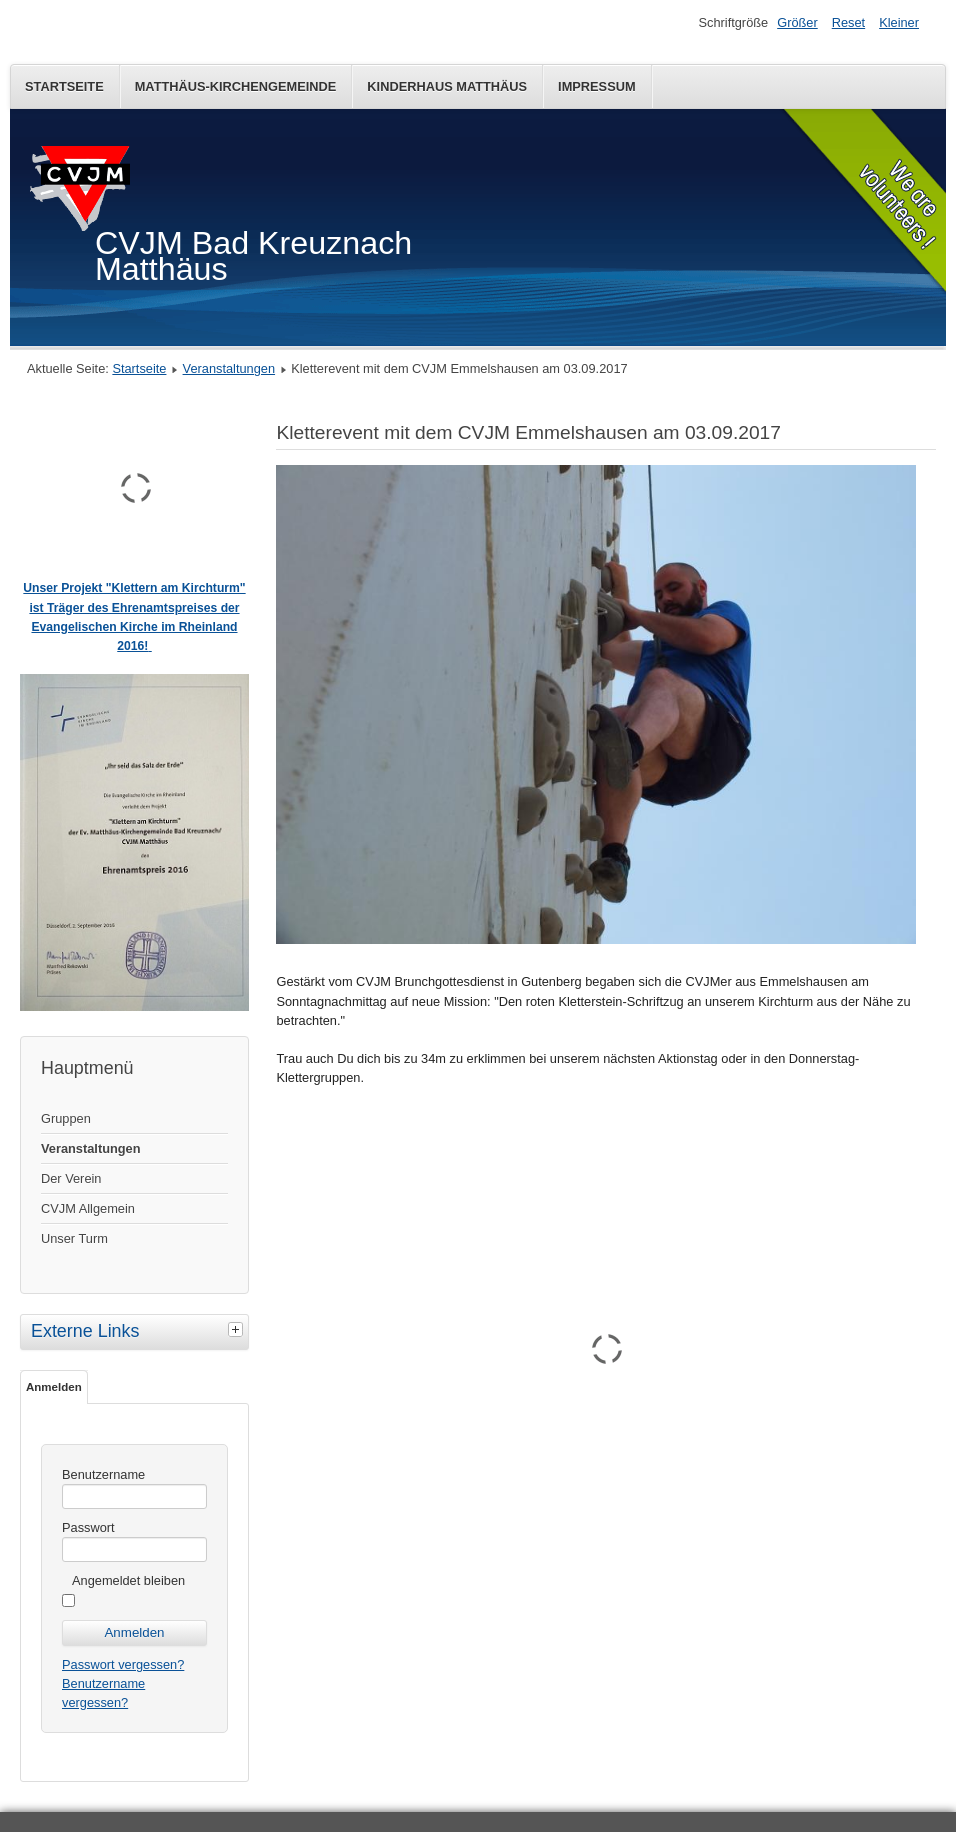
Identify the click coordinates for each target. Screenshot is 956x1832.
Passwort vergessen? (123, 1664)
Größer (797, 22)
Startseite (64, 86)
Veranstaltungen (229, 368)
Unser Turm (74, 1238)
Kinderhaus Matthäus (447, 86)
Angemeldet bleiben (128, 1580)
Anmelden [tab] (54, 1387)
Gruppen (66, 1118)
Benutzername (103, 1474)
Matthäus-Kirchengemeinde (236, 86)
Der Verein (71, 1178)
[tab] (238, 1329)
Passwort (88, 1527)
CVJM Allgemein (88, 1208)
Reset (848, 22)
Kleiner (899, 22)
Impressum (597, 86)
